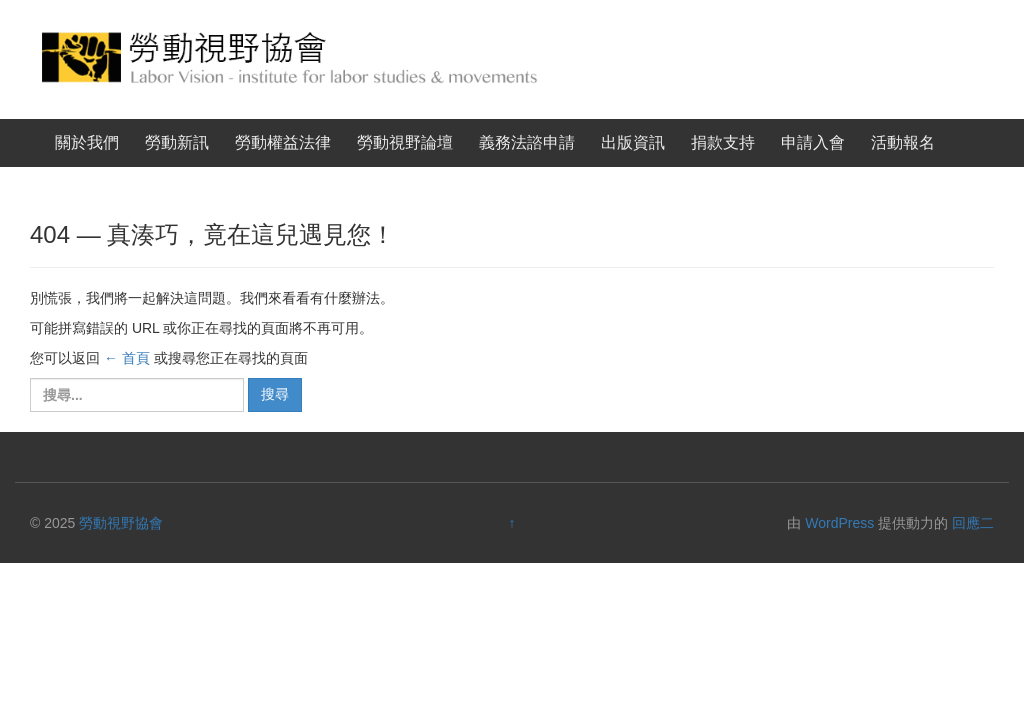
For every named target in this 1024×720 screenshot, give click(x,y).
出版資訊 (633, 142)
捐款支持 (723, 142)
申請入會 (813, 142)
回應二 (973, 523)
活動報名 (903, 142)
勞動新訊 (177, 142)
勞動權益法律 (283, 142)
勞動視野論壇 (405, 142)
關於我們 (87, 142)
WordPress (839, 523)
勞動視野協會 (121, 523)
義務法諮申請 (527, 142)
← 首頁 (127, 358)
